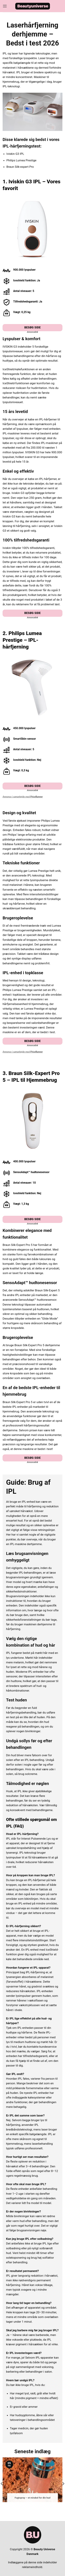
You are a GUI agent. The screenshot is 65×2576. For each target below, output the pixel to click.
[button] (5, 6)
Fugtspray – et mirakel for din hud (32, 2497)
